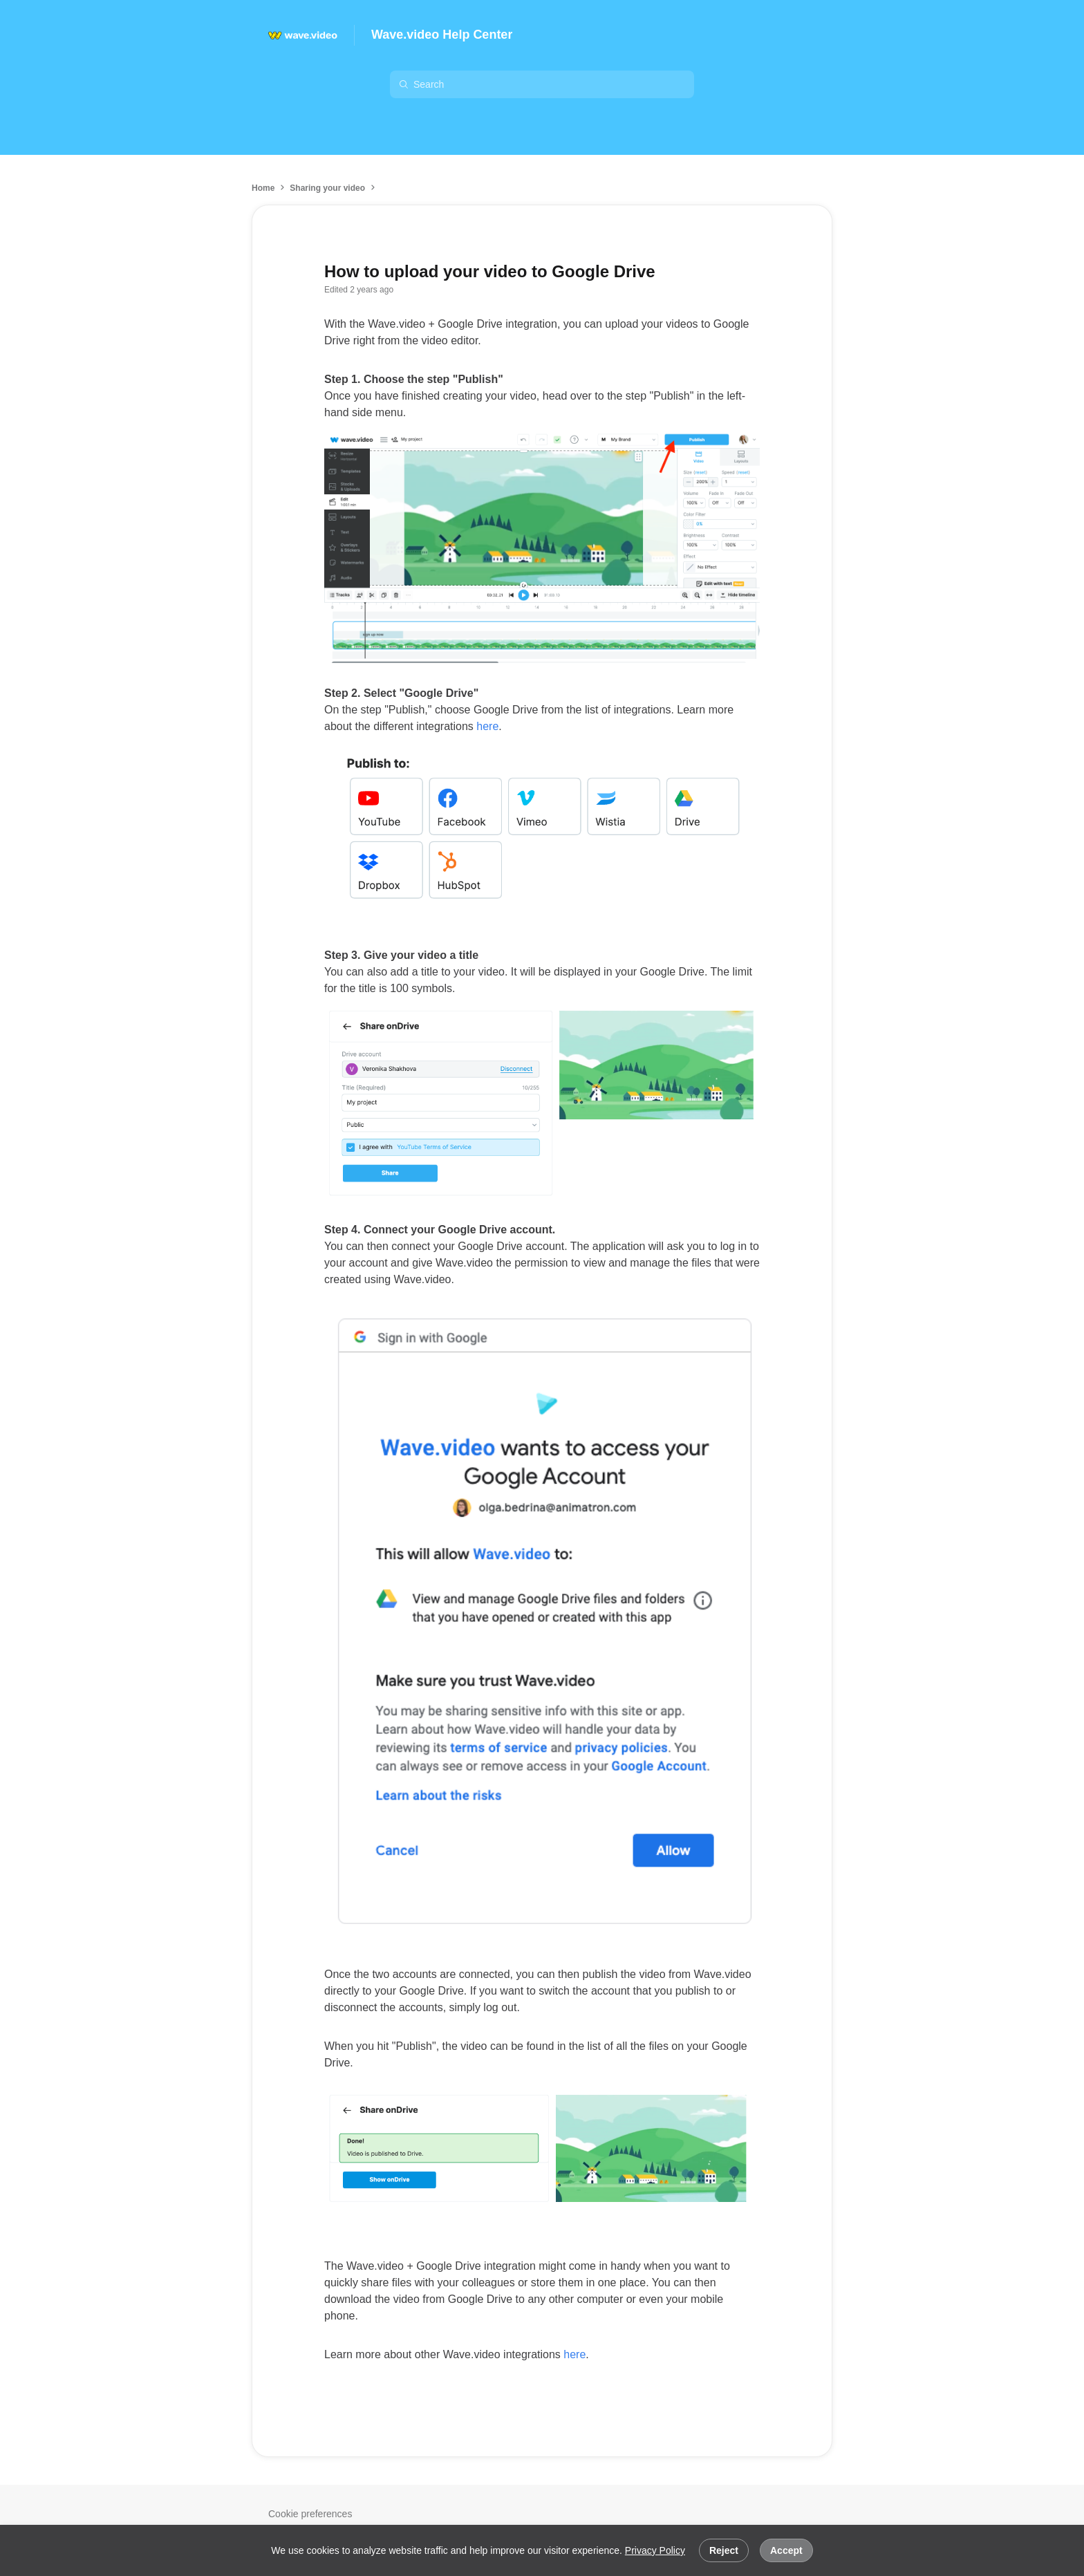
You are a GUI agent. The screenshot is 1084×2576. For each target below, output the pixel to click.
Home (263, 188)
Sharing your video (327, 188)
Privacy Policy (655, 2550)
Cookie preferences (310, 2513)
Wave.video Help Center (441, 34)
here (487, 726)
